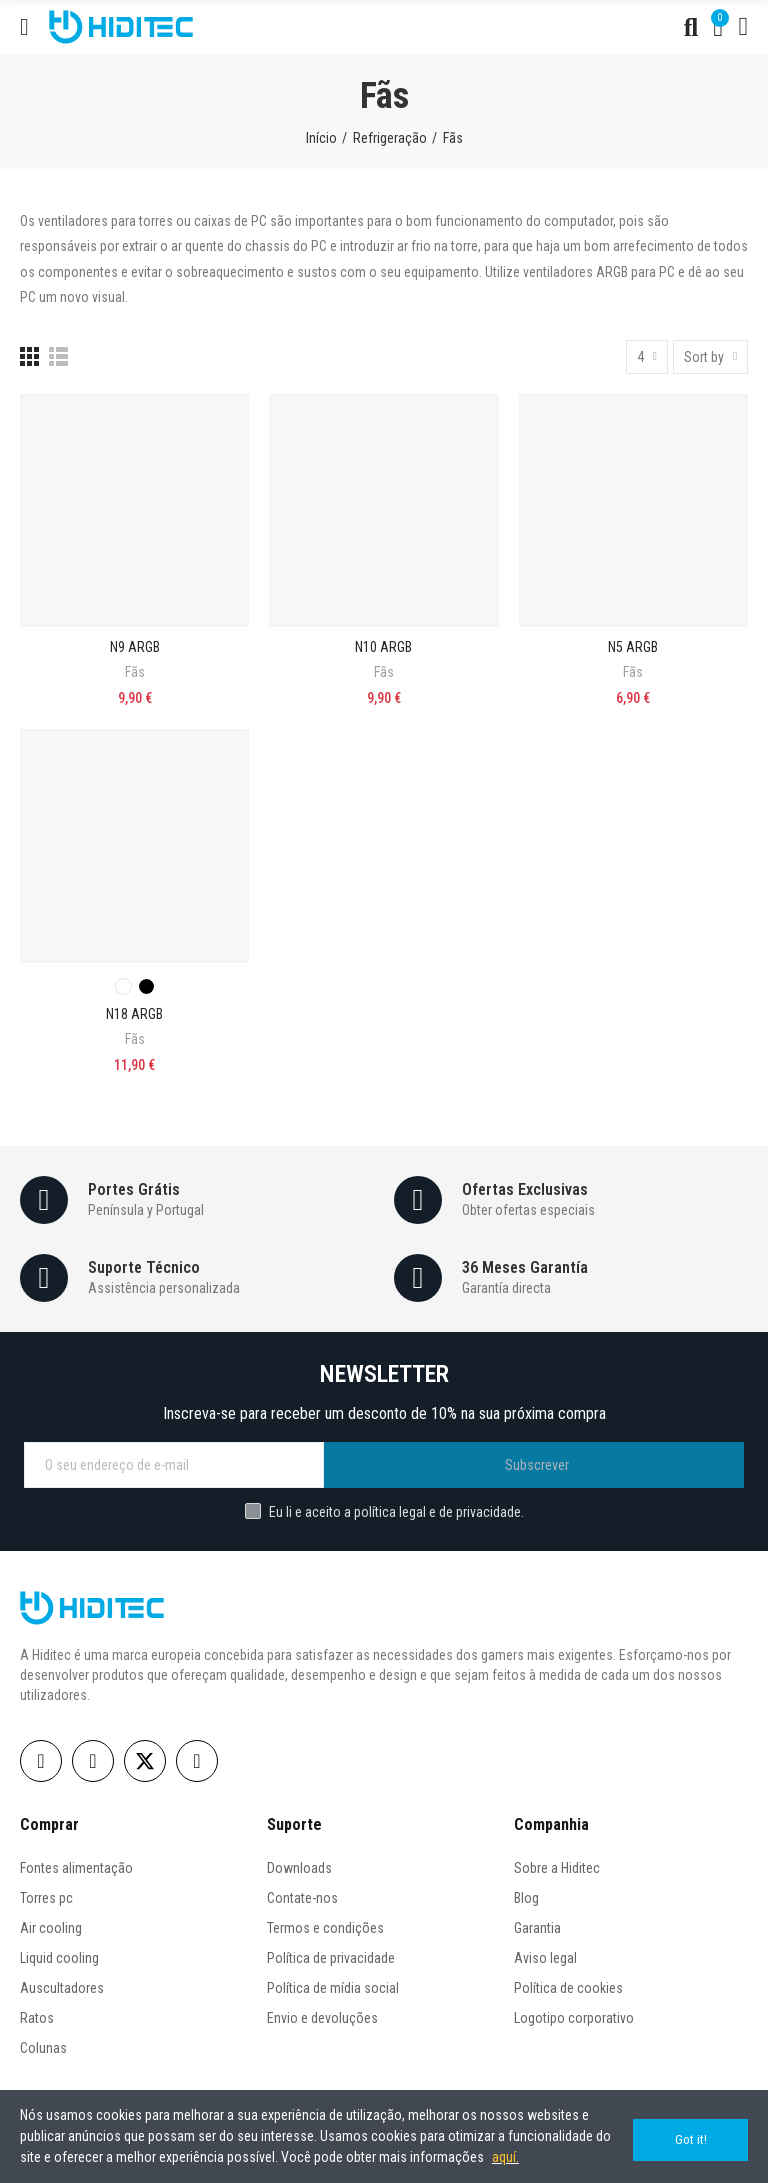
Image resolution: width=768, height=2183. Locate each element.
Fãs (135, 672)
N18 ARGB (134, 1014)
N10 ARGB (383, 647)
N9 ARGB (135, 647)
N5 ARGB (633, 647)
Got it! (691, 2136)
